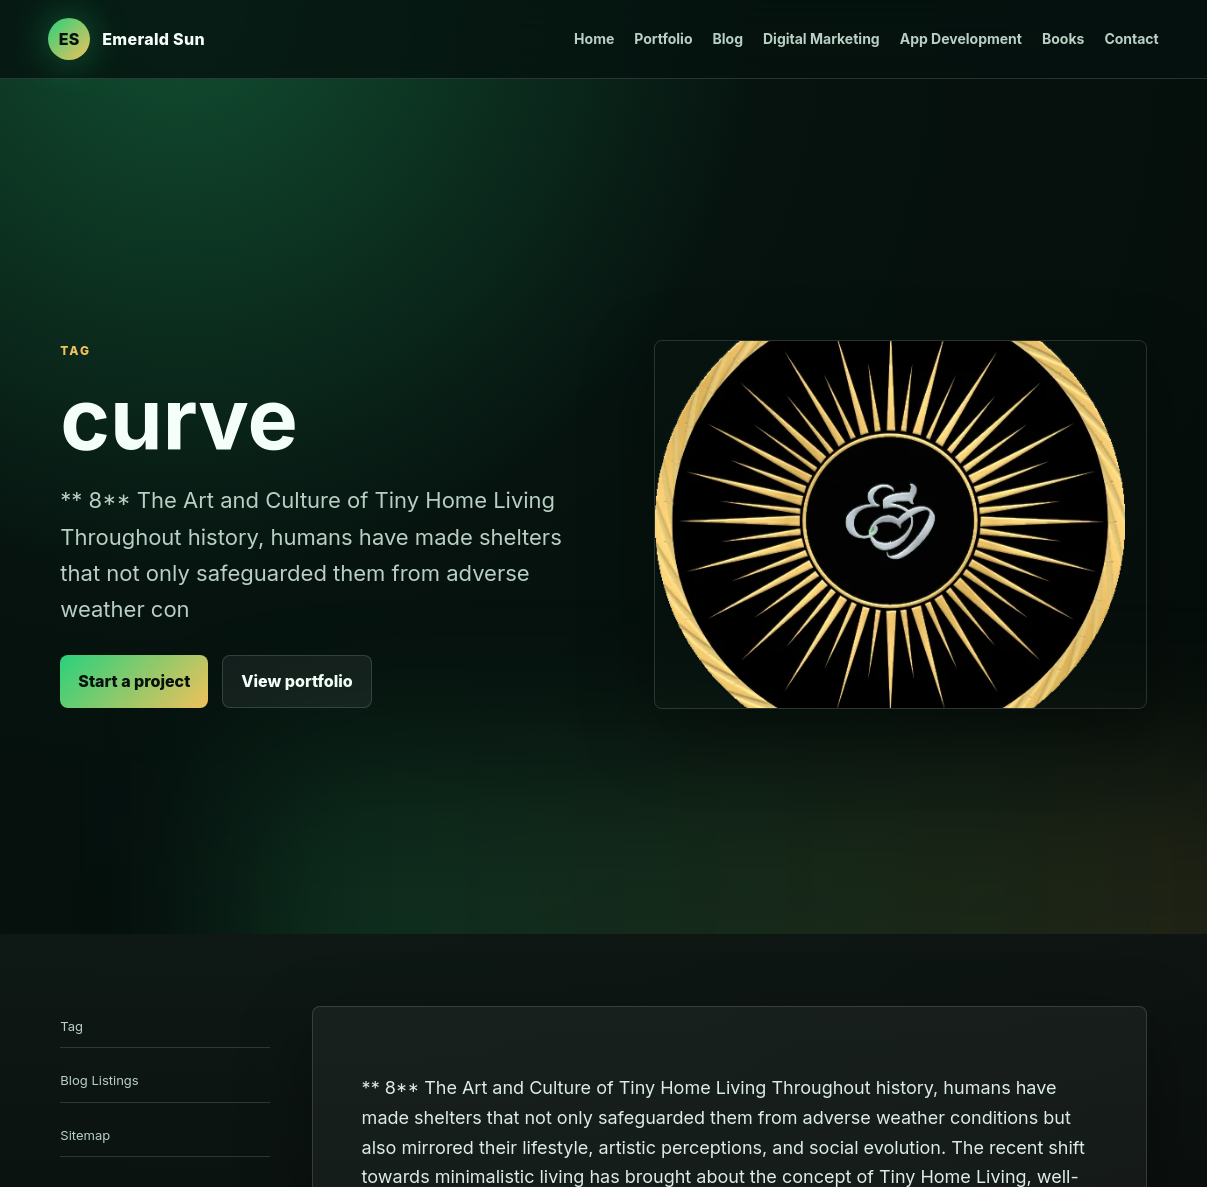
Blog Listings (99, 1080)
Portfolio (663, 38)
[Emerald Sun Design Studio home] (126, 39)
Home (594, 38)
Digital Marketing (821, 38)
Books (1063, 38)
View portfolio (296, 681)
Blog (728, 38)
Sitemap (85, 1135)
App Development (961, 38)
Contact (1131, 38)
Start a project (134, 681)
